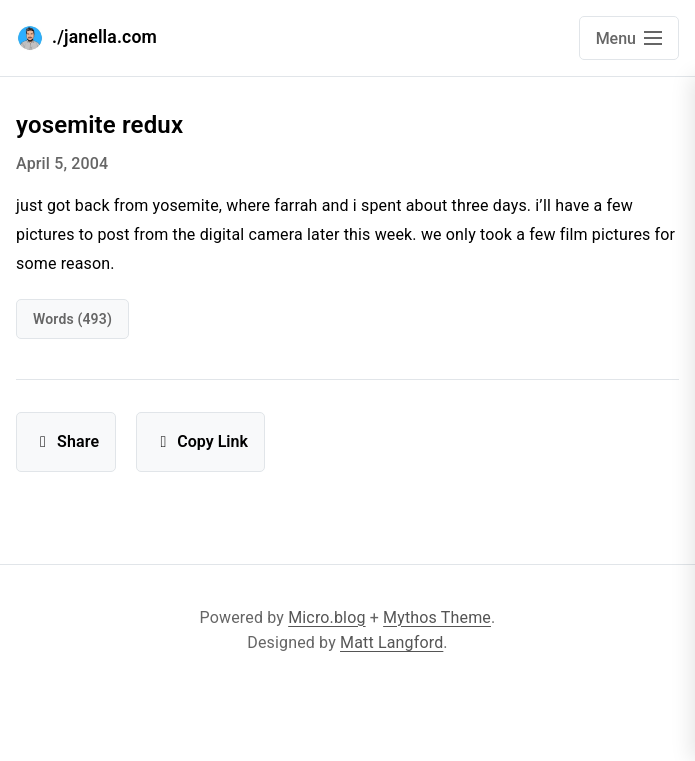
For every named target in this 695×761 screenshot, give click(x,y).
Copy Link (200, 441)
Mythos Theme (437, 617)
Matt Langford (391, 642)
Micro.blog (326, 617)
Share (66, 441)
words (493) (72, 319)
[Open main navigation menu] (629, 38)
